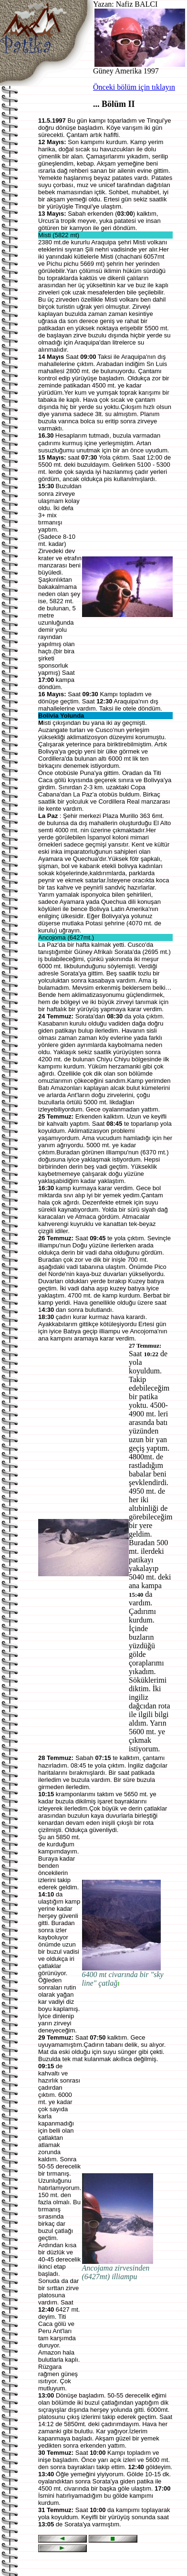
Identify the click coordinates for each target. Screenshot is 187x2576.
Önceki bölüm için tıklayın (134, 87)
